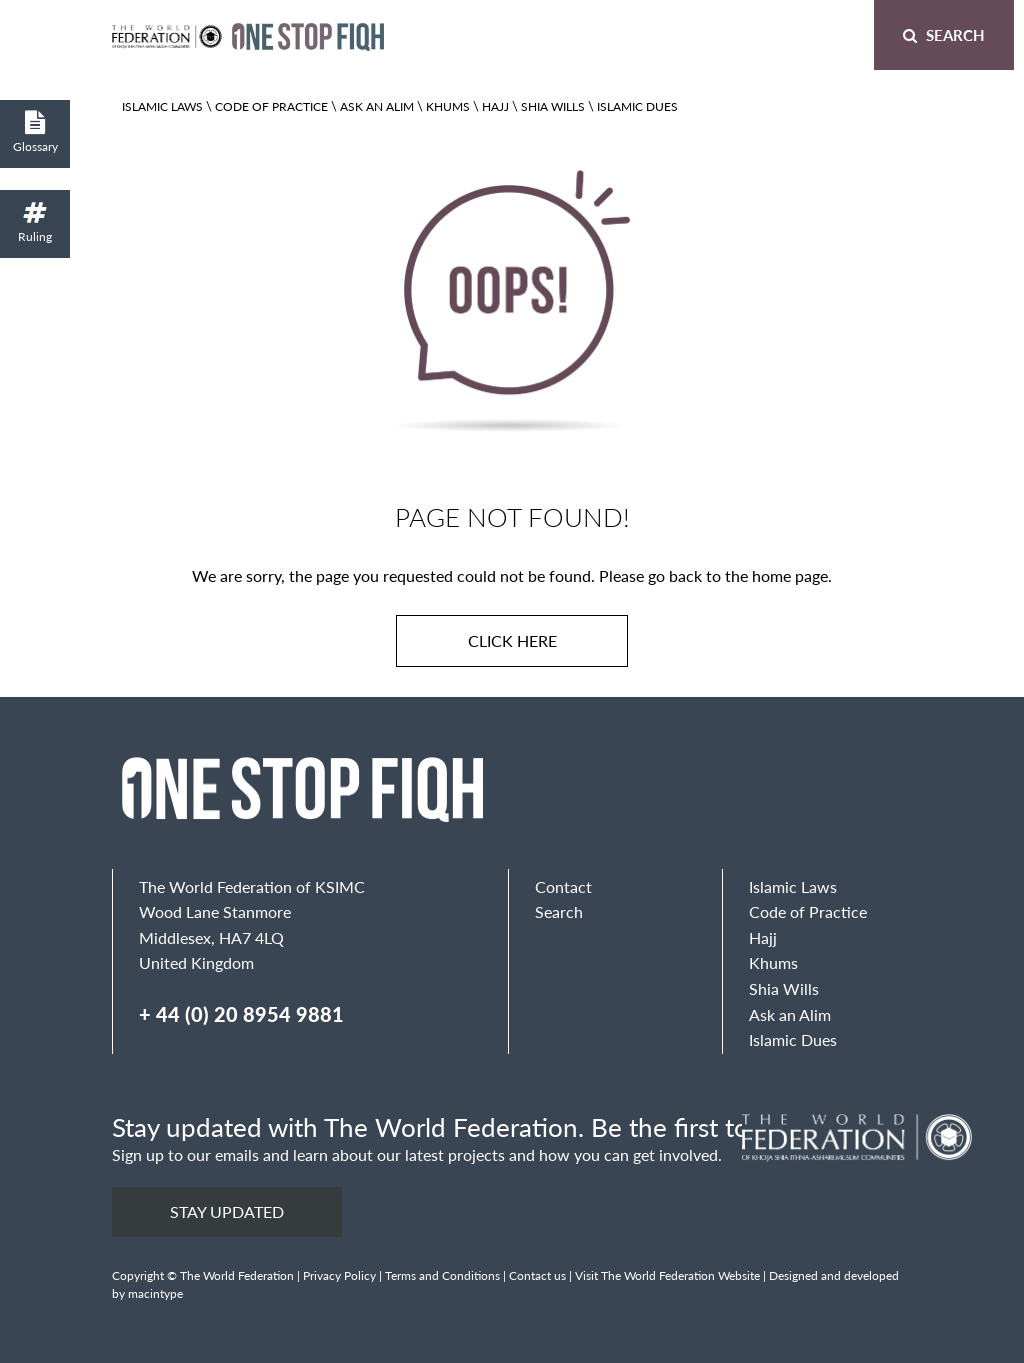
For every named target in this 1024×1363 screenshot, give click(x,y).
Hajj (495, 106)
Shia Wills (553, 106)
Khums (448, 106)
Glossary (35, 132)
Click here (512, 640)
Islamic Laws (162, 106)
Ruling (35, 222)
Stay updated (227, 1211)
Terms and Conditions (442, 1275)
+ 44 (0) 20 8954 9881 (241, 1014)
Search (944, 34)
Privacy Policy (339, 1275)
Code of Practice (271, 106)
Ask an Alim (377, 106)
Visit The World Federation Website (667, 1275)
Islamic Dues (637, 106)
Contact (563, 886)
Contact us (537, 1275)
